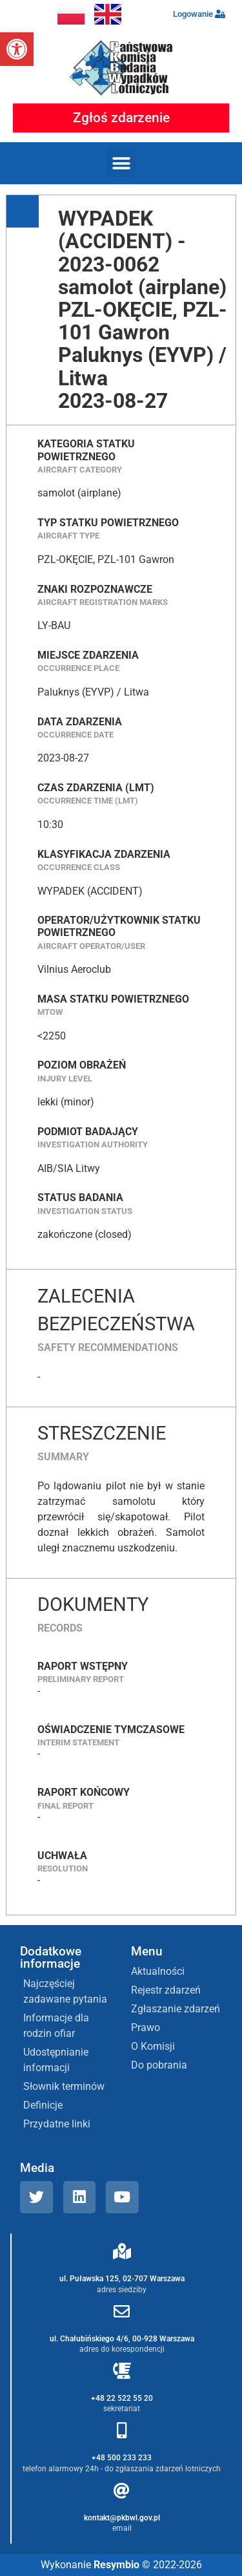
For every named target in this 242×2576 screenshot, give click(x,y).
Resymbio (116, 2565)
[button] (17, 49)
